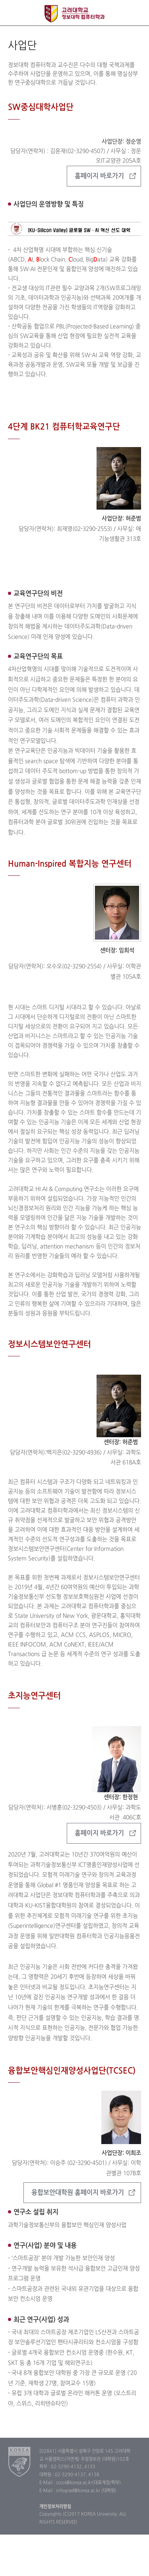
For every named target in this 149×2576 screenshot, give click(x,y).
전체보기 (13, 13)
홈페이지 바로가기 (99, 176)
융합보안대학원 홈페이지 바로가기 (77, 2192)
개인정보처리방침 (55, 2506)
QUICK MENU (136, 13)
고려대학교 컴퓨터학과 (74, 13)
